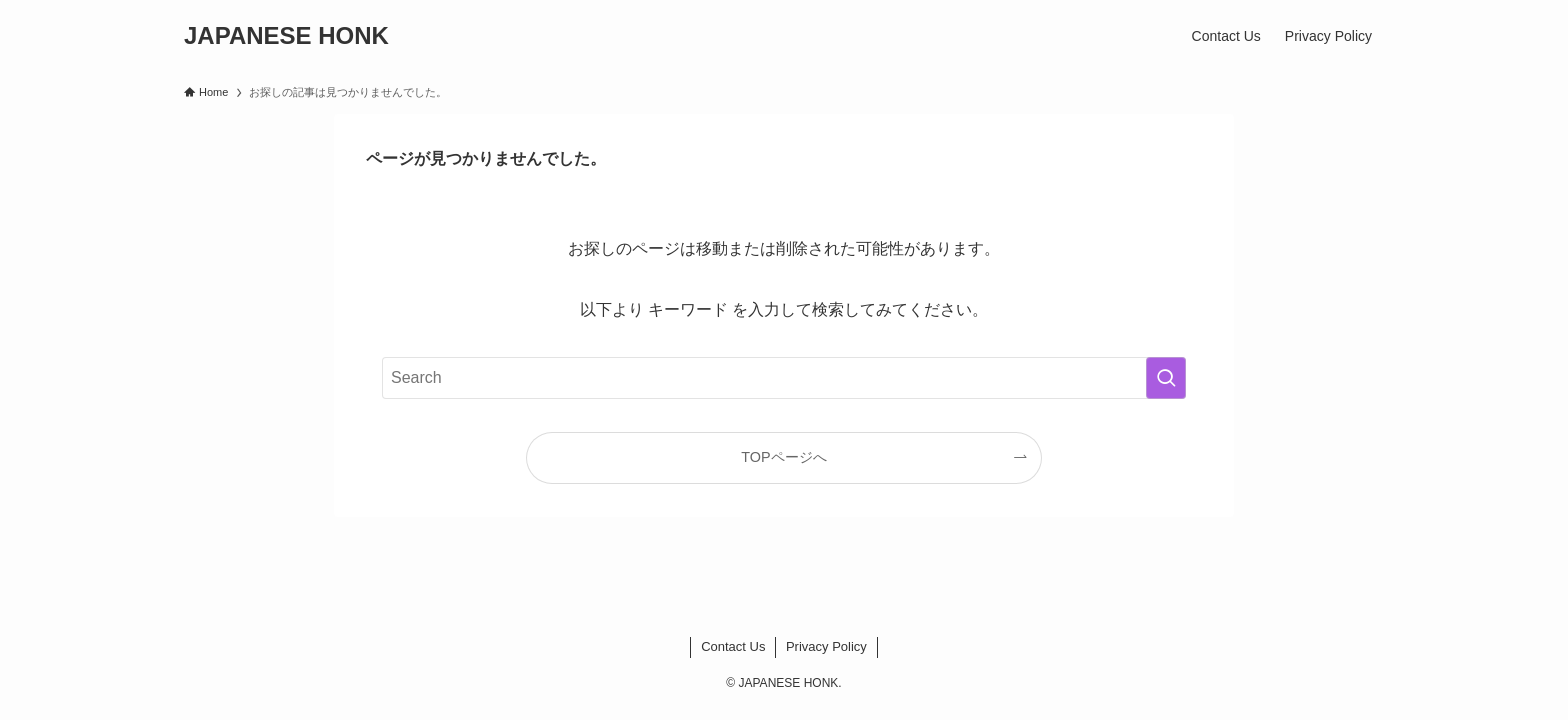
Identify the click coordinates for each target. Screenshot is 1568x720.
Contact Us (733, 646)
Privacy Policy (826, 646)
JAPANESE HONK (286, 36)
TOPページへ (783, 457)
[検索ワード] (784, 378)
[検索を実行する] (1166, 378)
